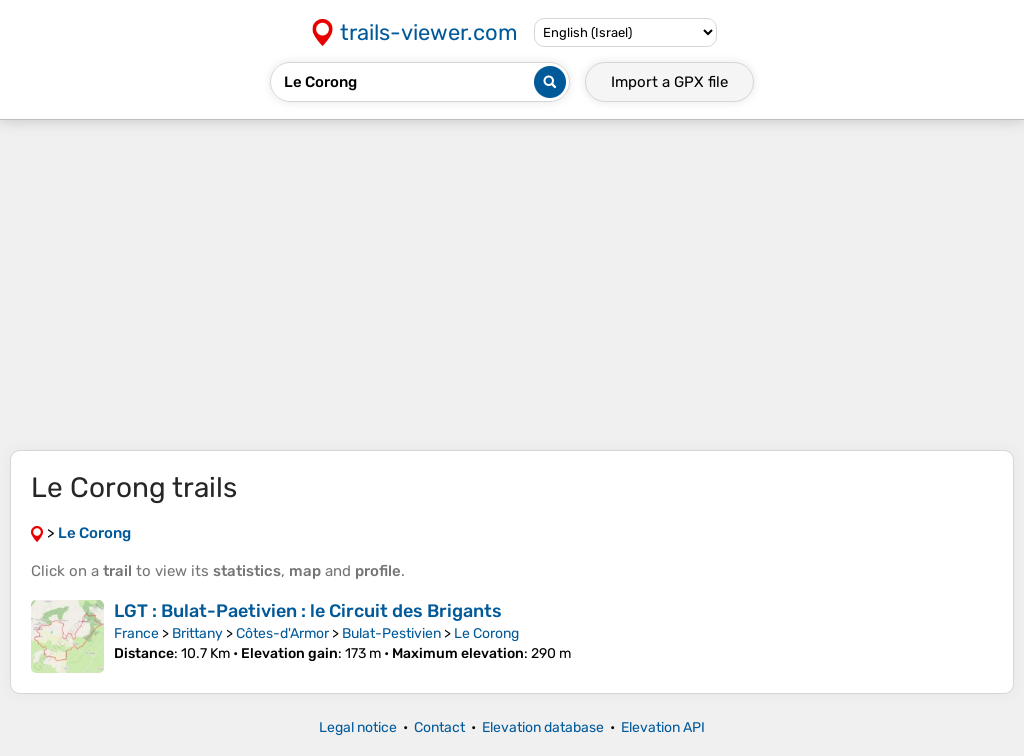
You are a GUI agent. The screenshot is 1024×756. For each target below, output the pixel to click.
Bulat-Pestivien (391, 633)
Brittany (197, 633)
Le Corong (486, 633)
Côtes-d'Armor (282, 633)
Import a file (669, 82)
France (136, 633)
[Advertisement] (512, 285)
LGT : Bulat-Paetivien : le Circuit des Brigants (308, 611)
